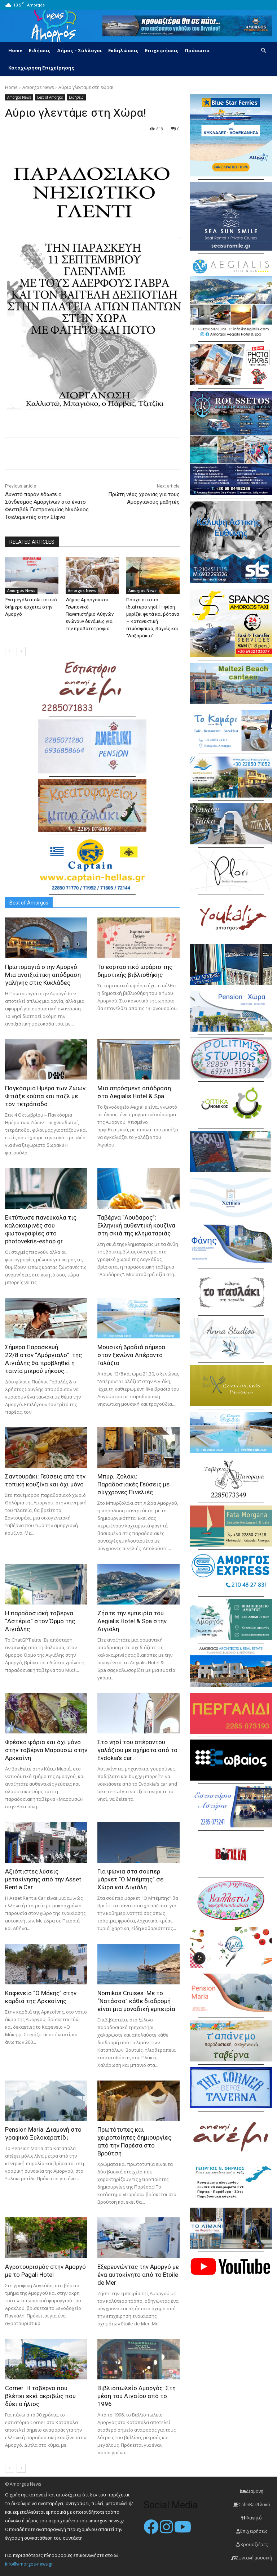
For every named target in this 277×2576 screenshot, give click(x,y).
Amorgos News (38, 87)
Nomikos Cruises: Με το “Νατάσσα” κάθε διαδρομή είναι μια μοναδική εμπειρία (136, 2000)
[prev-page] (9, 651)
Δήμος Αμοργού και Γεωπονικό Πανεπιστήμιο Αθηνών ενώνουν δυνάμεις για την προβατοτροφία (90, 614)
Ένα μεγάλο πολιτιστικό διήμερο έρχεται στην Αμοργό (31, 607)
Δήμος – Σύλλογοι (79, 50)
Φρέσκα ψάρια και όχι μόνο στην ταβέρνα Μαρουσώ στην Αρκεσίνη (46, 1750)
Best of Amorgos (50, 97)
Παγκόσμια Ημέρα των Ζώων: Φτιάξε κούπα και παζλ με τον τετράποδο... (46, 1096)
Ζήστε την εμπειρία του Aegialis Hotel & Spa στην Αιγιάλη (132, 1621)
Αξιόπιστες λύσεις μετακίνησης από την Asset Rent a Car (43, 1879)
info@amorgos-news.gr (29, 2564)
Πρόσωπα (197, 50)
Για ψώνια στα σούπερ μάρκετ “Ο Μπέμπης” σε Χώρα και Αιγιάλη (130, 1879)
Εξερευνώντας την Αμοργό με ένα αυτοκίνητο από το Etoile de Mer (138, 2274)
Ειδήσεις (39, 50)
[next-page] (21, 651)
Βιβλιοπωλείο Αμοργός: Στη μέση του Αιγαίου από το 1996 (136, 2395)
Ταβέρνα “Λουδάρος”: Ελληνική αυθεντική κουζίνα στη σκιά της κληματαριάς (136, 1225)
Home (15, 50)
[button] (263, 50)
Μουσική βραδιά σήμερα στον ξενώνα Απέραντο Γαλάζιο (131, 1354)
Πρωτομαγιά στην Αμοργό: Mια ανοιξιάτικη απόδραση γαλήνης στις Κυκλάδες (43, 974)
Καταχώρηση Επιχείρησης (41, 67)
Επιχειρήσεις (162, 50)
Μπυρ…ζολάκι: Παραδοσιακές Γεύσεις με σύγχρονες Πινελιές (133, 1484)
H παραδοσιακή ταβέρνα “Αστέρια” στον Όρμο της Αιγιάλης (40, 1621)
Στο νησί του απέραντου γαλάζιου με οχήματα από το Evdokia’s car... (137, 1750)
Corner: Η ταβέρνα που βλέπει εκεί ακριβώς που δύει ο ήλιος (40, 2395)
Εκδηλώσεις (123, 50)
